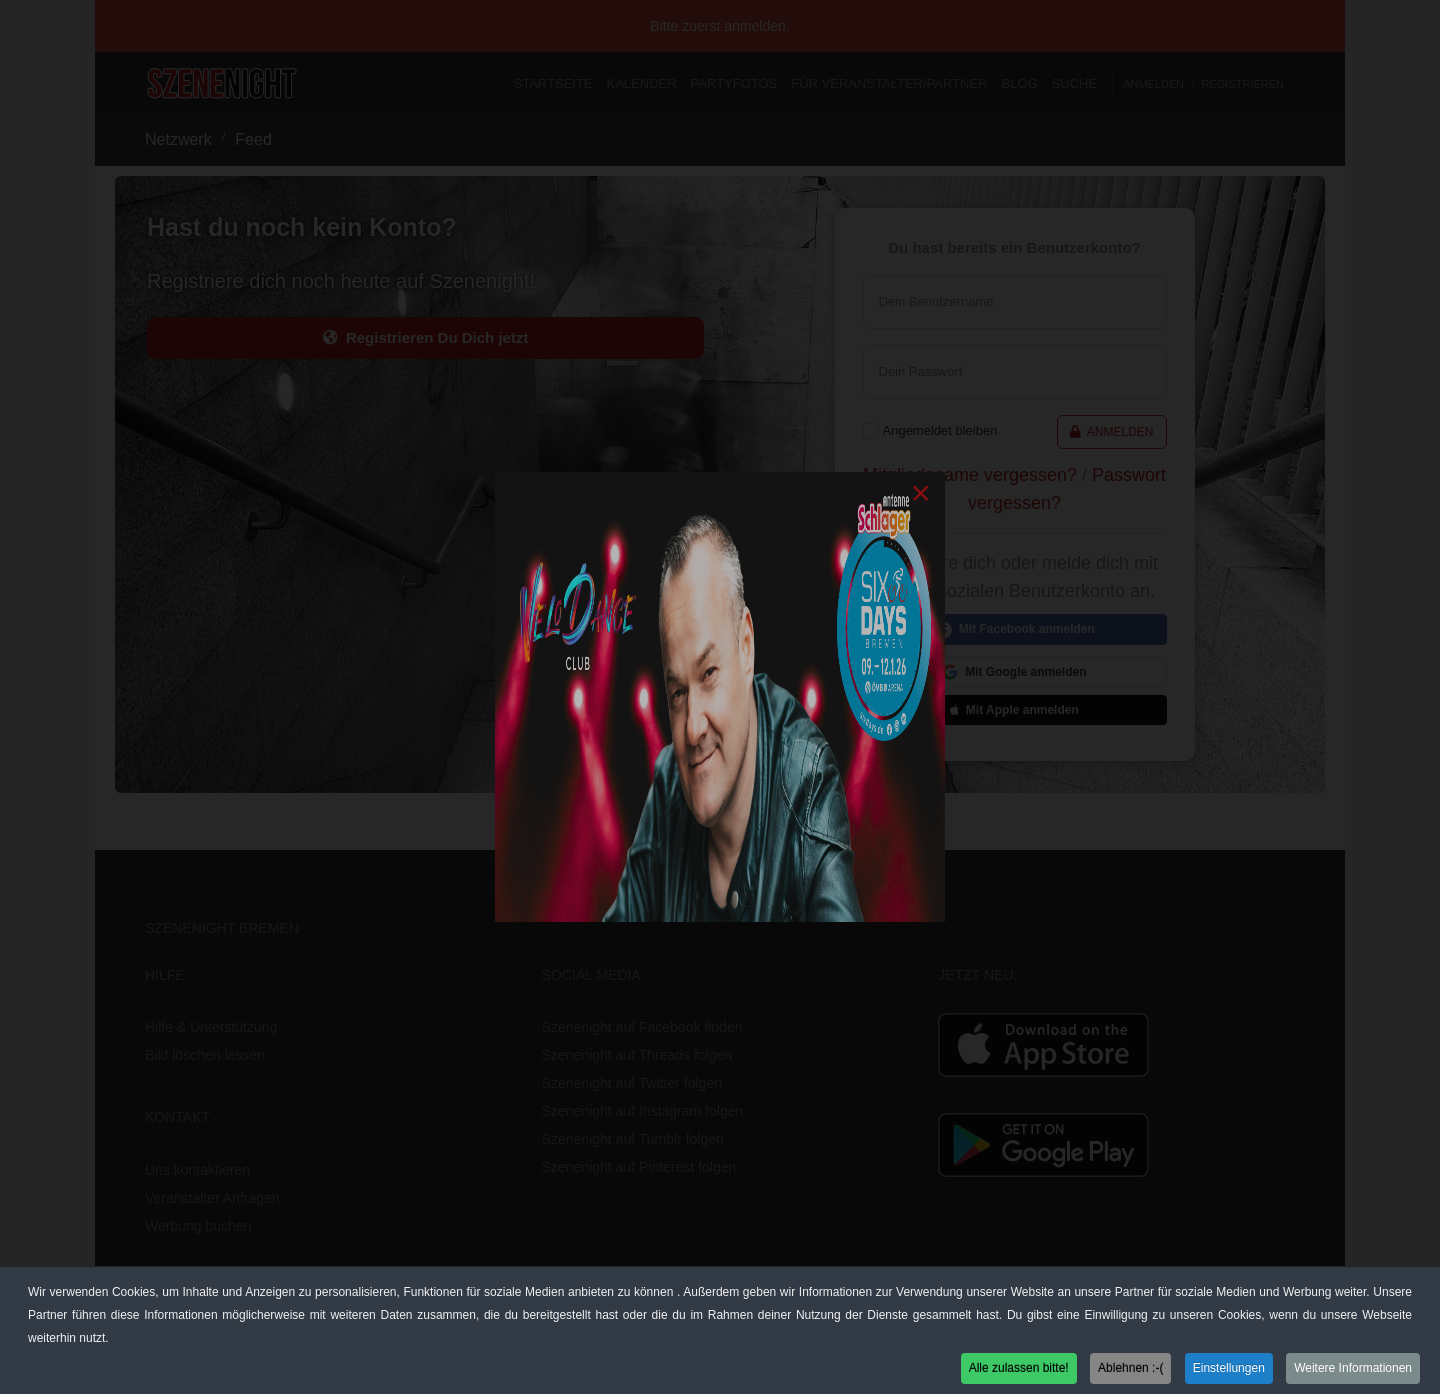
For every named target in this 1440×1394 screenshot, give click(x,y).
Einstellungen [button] (1229, 1371)
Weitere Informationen (1353, 1371)
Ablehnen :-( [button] (1130, 1371)
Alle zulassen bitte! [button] (1019, 1371)
